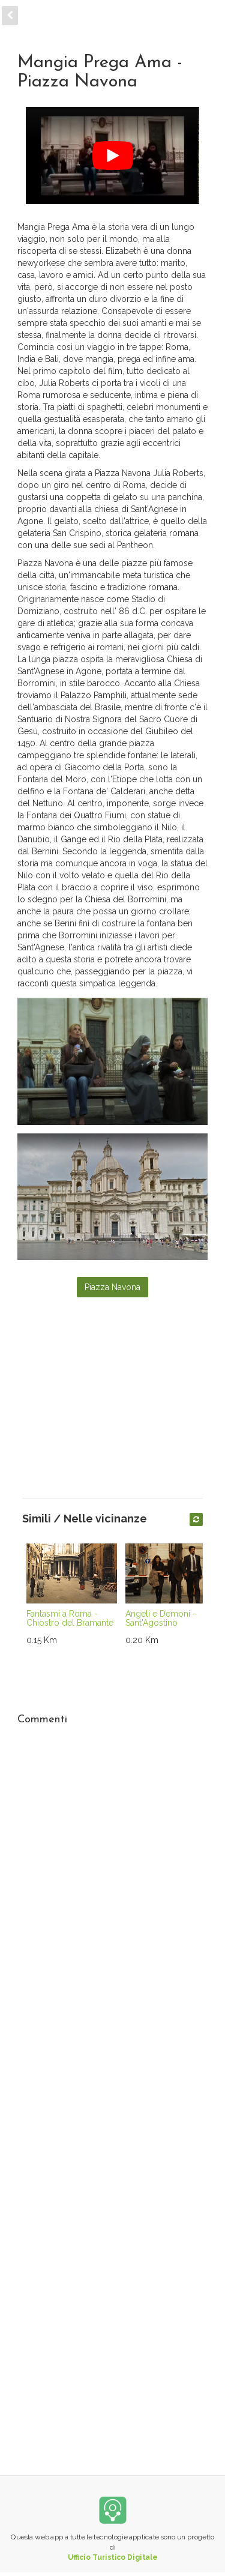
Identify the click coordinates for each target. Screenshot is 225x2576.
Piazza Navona (112, 1287)
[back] (10, 16)
